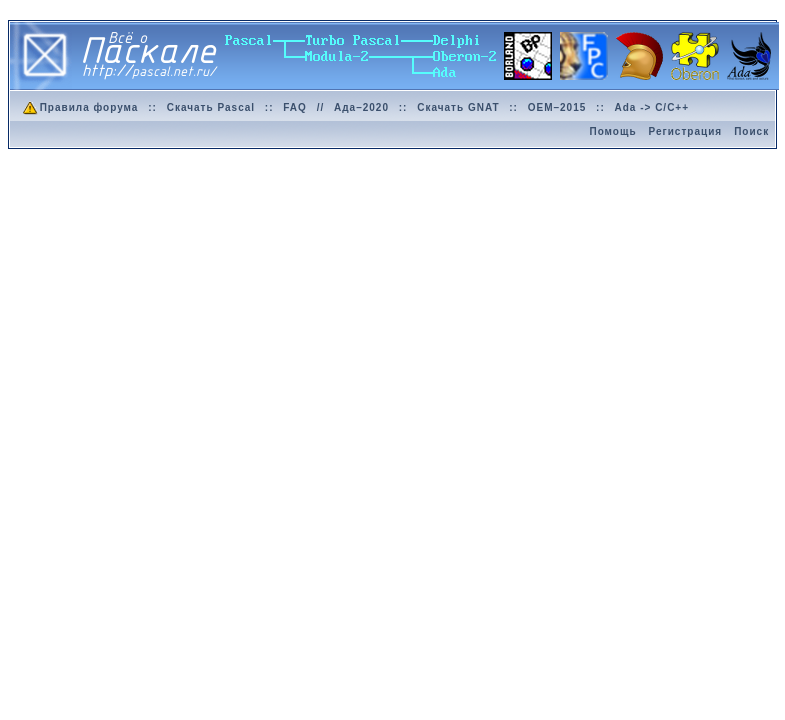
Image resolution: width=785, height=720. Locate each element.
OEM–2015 (557, 107)
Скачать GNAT (458, 107)
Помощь (612, 131)
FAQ (295, 107)
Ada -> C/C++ (652, 107)
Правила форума (79, 107)
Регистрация (686, 131)
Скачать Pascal (211, 107)
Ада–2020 (361, 107)
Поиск (751, 131)
